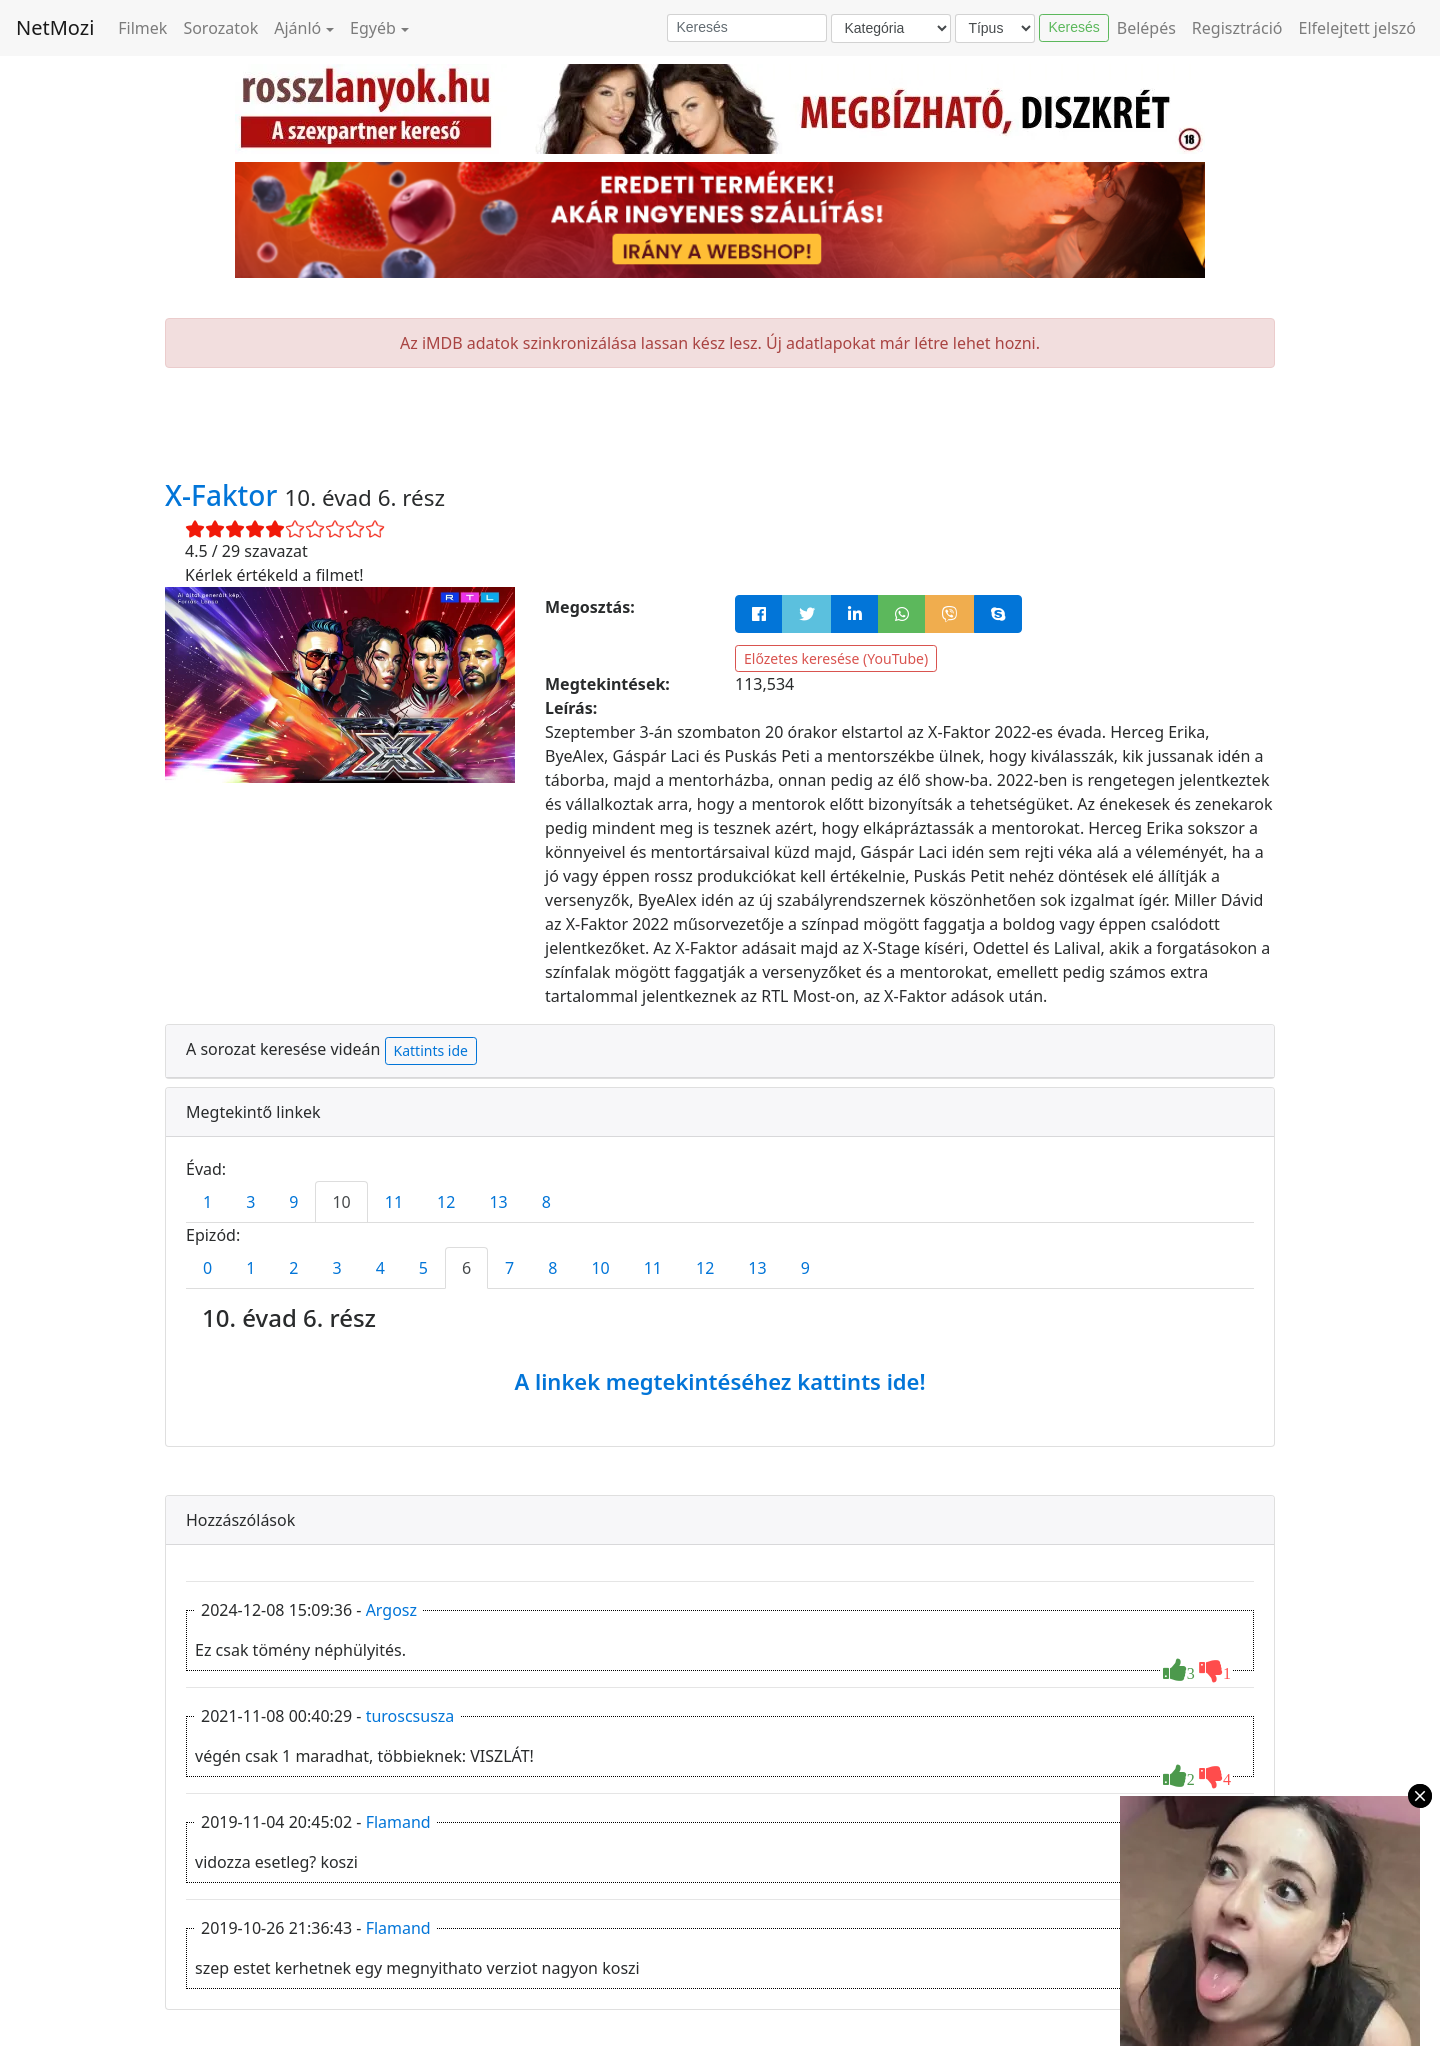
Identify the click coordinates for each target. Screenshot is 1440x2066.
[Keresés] (747, 28)
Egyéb (373, 28)
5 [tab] (423, 1268)
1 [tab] (207, 1202)
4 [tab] (380, 1268)
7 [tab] (509, 1268)
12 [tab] (446, 1202)
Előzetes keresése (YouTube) (836, 658)
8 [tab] (546, 1202)
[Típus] (995, 28)
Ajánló (297, 28)
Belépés (1146, 28)
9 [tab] (293, 1202)
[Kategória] (891, 28)
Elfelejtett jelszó (1358, 28)
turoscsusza (410, 1716)
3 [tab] (250, 1202)
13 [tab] (498, 1202)
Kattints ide (431, 1050)
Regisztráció (1237, 28)
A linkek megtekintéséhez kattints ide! (719, 1381)
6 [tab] (466, 1268)
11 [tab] (394, 1202)
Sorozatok (220, 28)
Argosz (391, 1610)
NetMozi (55, 27)
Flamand (398, 1822)
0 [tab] (207, 1268)
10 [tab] (341, 1202)
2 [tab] (293, 1268)
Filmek (142, 28)
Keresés (1073, 27)
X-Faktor (225, 495)
